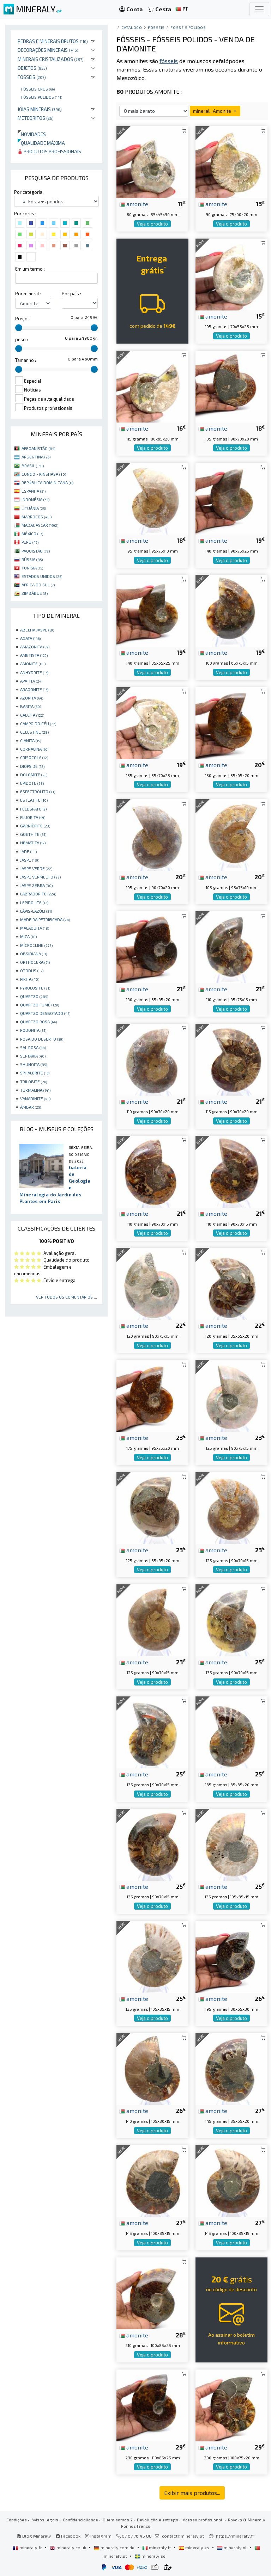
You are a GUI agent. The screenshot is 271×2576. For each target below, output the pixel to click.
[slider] (18, 327)
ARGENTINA (36, 456)
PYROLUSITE (35, 987)
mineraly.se (150, 2555)
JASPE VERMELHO (40, 876)
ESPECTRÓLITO (37, 791)
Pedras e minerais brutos (53, 41)
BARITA (30, 706)
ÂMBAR (30, 1106)
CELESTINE (34, 731)
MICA (28, 936)
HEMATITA (33, 842)
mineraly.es (194, 2547)
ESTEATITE (34, 799)
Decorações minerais (48, 50)
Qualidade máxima (41, 143)
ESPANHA (34, 490)
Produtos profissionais (49, 151)
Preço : (22, 318)
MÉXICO (32, 533)
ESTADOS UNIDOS (42, 576)
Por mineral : (28, 293)
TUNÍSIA (32, 567)
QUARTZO (34, 996)
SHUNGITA (33, 1064)
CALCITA (32, 715)
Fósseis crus (38, 88)
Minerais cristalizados (51, 59)
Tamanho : (25, 360)
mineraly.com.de (115, 2547)
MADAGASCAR (40, 525)
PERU (30, 542)
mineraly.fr (28, 2547)
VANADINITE (35, 1098)
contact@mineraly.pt (183, 2535)
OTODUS (31, 970)
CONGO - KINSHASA (44, 474)
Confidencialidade (80, 2519)
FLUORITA (32, 817)
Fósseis (32, 77)
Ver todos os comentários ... (66, 1296)
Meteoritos (36, 118)
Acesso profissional (203, 2519)
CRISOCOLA (34, 757)
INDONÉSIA (35, 499)
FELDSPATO (33, 808)
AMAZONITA (34, 646)
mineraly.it (157, 2547)
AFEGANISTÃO (38, 448)
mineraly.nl (232, 2547)
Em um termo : (30, 269)
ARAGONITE (34, 689)
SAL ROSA (33, 1047)
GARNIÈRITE (35, 825)
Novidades (32, 134)
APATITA (31, 680)
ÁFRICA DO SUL (38, 584)
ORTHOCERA (35, 962)
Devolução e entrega (157, 2519)
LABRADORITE (38, 893)
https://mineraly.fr (235, 2535)
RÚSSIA (32, 559)
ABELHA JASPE (37, 629)
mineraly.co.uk (68, 2547)
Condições (16, 2519)
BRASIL (33, 465)
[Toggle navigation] (259, 9)
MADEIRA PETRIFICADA (45, 919)
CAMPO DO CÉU (38, 723)
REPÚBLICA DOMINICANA (47, 482)
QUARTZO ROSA (38, 1021)
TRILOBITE (33, 1081)
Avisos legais (44, 2519)
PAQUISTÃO (36, 550)
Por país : (71, 293)
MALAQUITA (34, 927)
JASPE (29, 859)
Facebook (68, 2535)
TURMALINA (35, 1089)
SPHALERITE (34, 1072)
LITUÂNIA (34, 508)
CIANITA (30, 740)
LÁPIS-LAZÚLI (36, 910)
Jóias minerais (40, 109)
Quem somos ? (117, 2519)
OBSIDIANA (33, 953)
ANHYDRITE (34, 672)
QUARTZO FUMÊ (39, 1004)
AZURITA (31, 697)
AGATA (30, 638)
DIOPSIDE (32, 766)
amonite (133, 203)
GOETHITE (33, 834)
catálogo (131, 27)
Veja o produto (152, 224)
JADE (28, 851)
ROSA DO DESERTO (41, 1038)
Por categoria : (29, 192)
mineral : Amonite (215, 111)
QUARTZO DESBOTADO (45, 1013)
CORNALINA (34, 748)
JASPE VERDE (36, 868)
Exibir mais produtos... (192, 2492)
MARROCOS (37, 516)
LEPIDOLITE (34, 902)
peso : (21, 339)
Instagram (98, 2535)
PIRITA (29, 978)
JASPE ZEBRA (36, 885)
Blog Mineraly (34, 2535)
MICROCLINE (36, 945)
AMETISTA (34, 655)
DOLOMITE (33, 774)
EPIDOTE (32, 783)
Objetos (32, 68)
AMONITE (33, 663)
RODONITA (33, 1030)
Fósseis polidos (41, 96)
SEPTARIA (33, 1055)
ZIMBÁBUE (35, 593)
